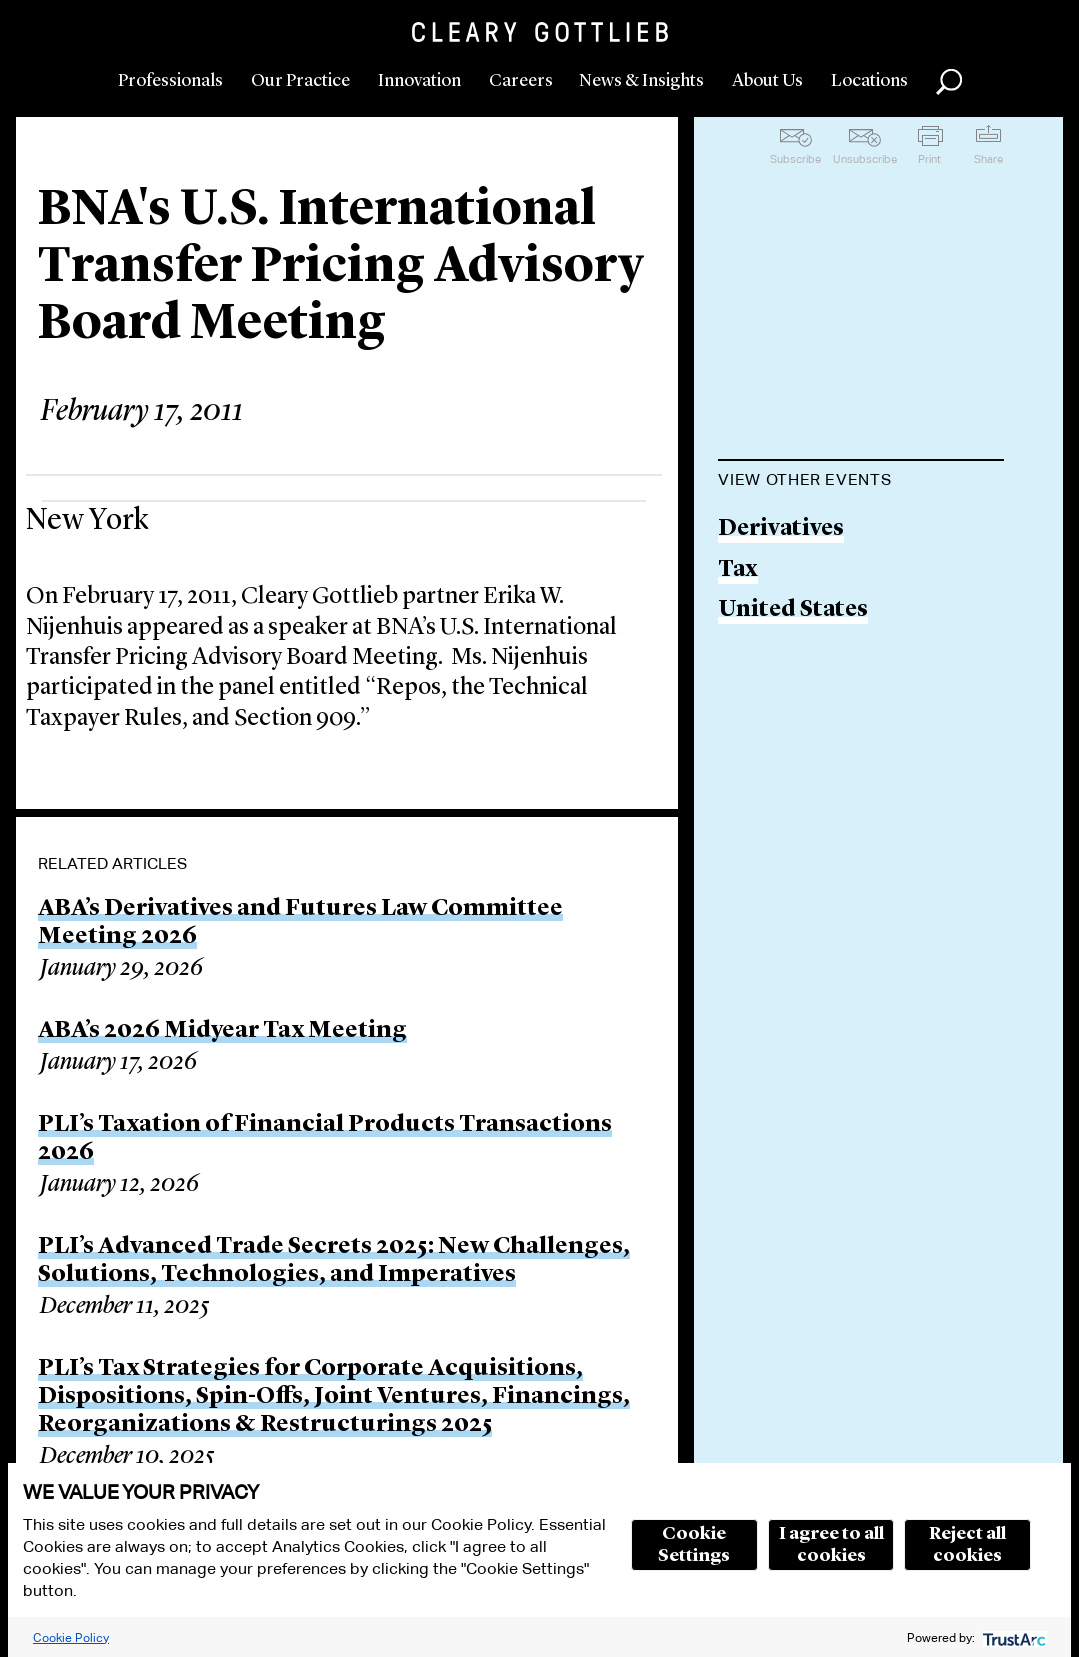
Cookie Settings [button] (694, 1545)
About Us (767, 81)
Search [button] (949, 82)
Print (929, 159)
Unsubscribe (865, 159)
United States (793, 610)
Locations (869, 81)
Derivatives (781, 529)
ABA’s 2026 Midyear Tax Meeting (222, 1031)
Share (988, 159)
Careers (521, 81)
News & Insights (641, 81)
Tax (738, 570)
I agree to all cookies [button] (831, 1545)
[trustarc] (1012, 1637)
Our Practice (300, 81)
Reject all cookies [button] (967, 1545)
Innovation (419, 81)
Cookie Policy (71, 1637)
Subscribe (795, 159)
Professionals (170, 81)
